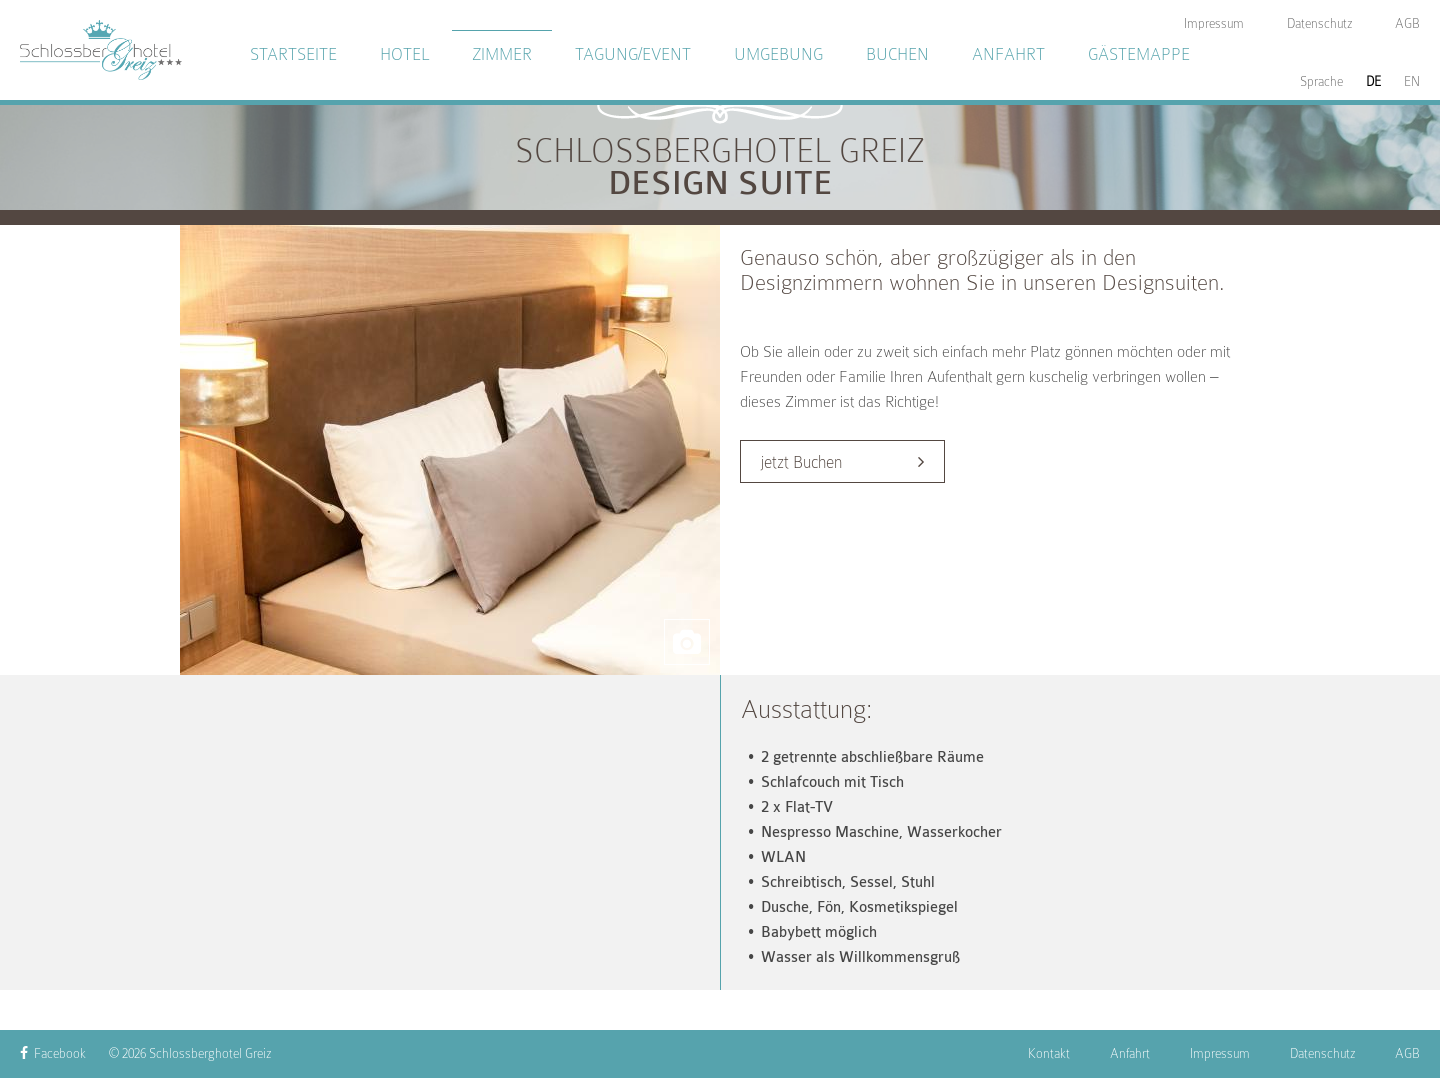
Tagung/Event (633, 54)
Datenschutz (1322, 1053)
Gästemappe (1139, 54)
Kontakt (1049, 1053)
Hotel (404, 54)
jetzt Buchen (801, 462)
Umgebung (778, 54)
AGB (1407, 1053)
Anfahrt (1008, 54)
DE (1373, 82)
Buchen (897, 54)
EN (1412, 82)
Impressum (1220, 1053)
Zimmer (502, 54)
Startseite (293, 54)
